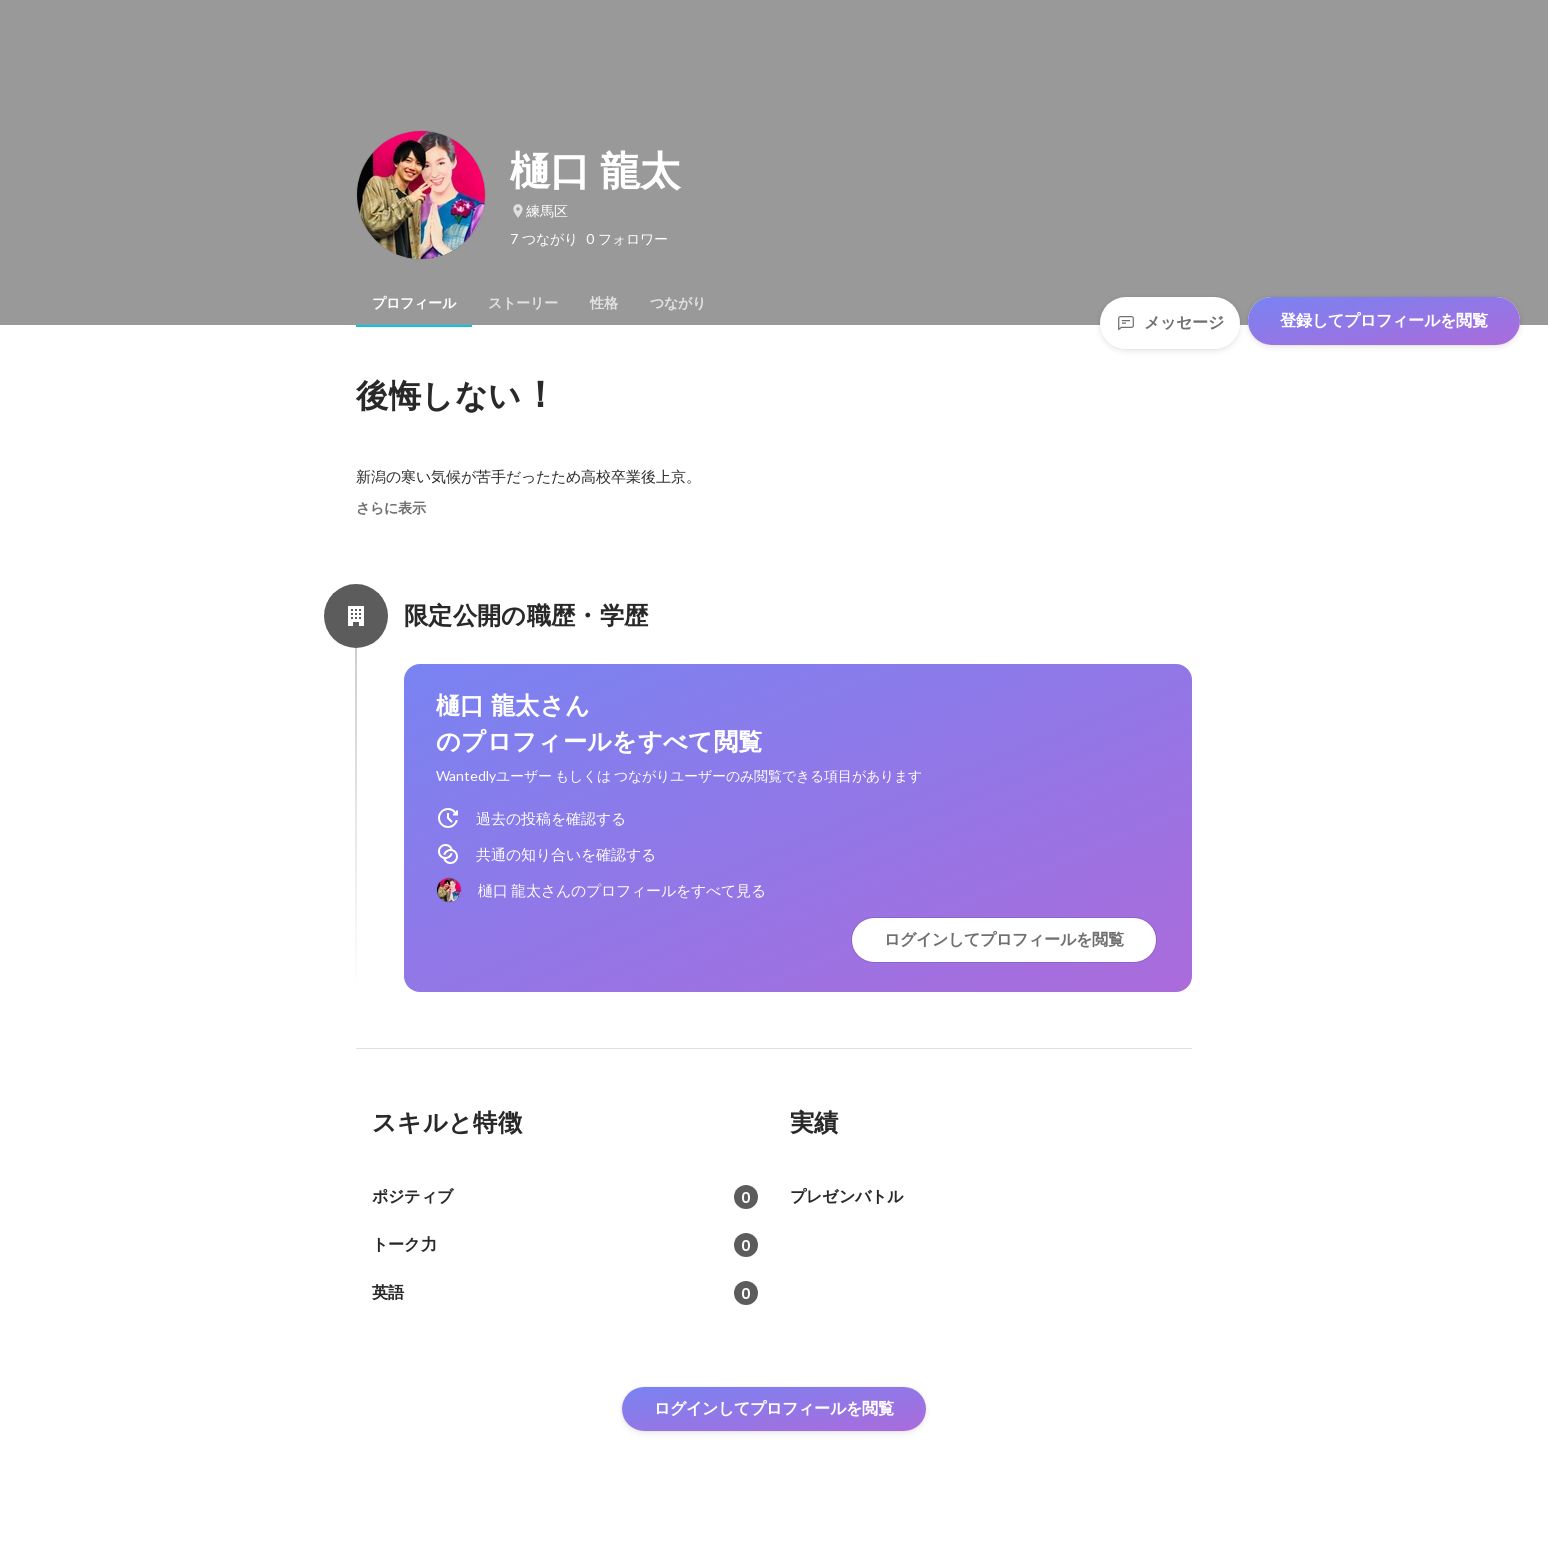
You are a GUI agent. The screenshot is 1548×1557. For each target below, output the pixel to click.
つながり (678, 303)
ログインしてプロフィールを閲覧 (1004, 939)
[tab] (414, 303)
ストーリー (523, 303)
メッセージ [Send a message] (1170, 322)
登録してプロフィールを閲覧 (1384, 320)
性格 (604, 303)
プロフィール (414, 303)
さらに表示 (391, 508)
